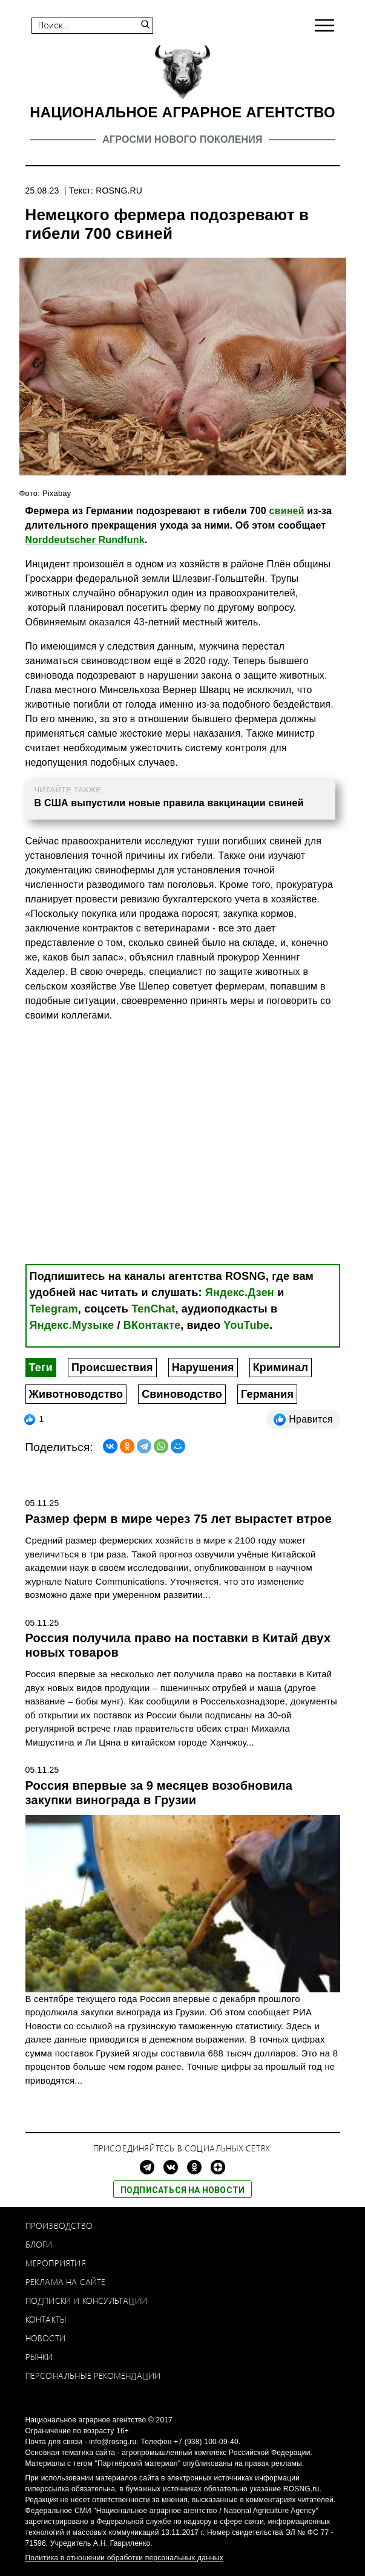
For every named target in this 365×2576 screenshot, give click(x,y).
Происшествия (112, 1367)
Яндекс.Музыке (72, 1325)
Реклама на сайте (65, 2281)
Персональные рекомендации (93, 2375)
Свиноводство (182, 1394)
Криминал (280, 1367)
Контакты (46, 2319)
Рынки (39, 2356)
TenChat (153, 1309)
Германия (267, 1394)
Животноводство (76, 1394)
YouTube (246, 1325)
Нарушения (203, 1367)
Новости (45, 2338)
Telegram (54, 1309)
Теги (41, 1367)
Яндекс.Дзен (239, 1292)
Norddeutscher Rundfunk (85, 540)
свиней (285, 511)
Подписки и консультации (86, 2300)
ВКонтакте (151, 1325)
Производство (59, 2225)
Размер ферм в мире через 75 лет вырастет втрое (178, 1518)
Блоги (39, 2244)
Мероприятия (55, 2263)
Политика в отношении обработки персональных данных (124, 2558)
